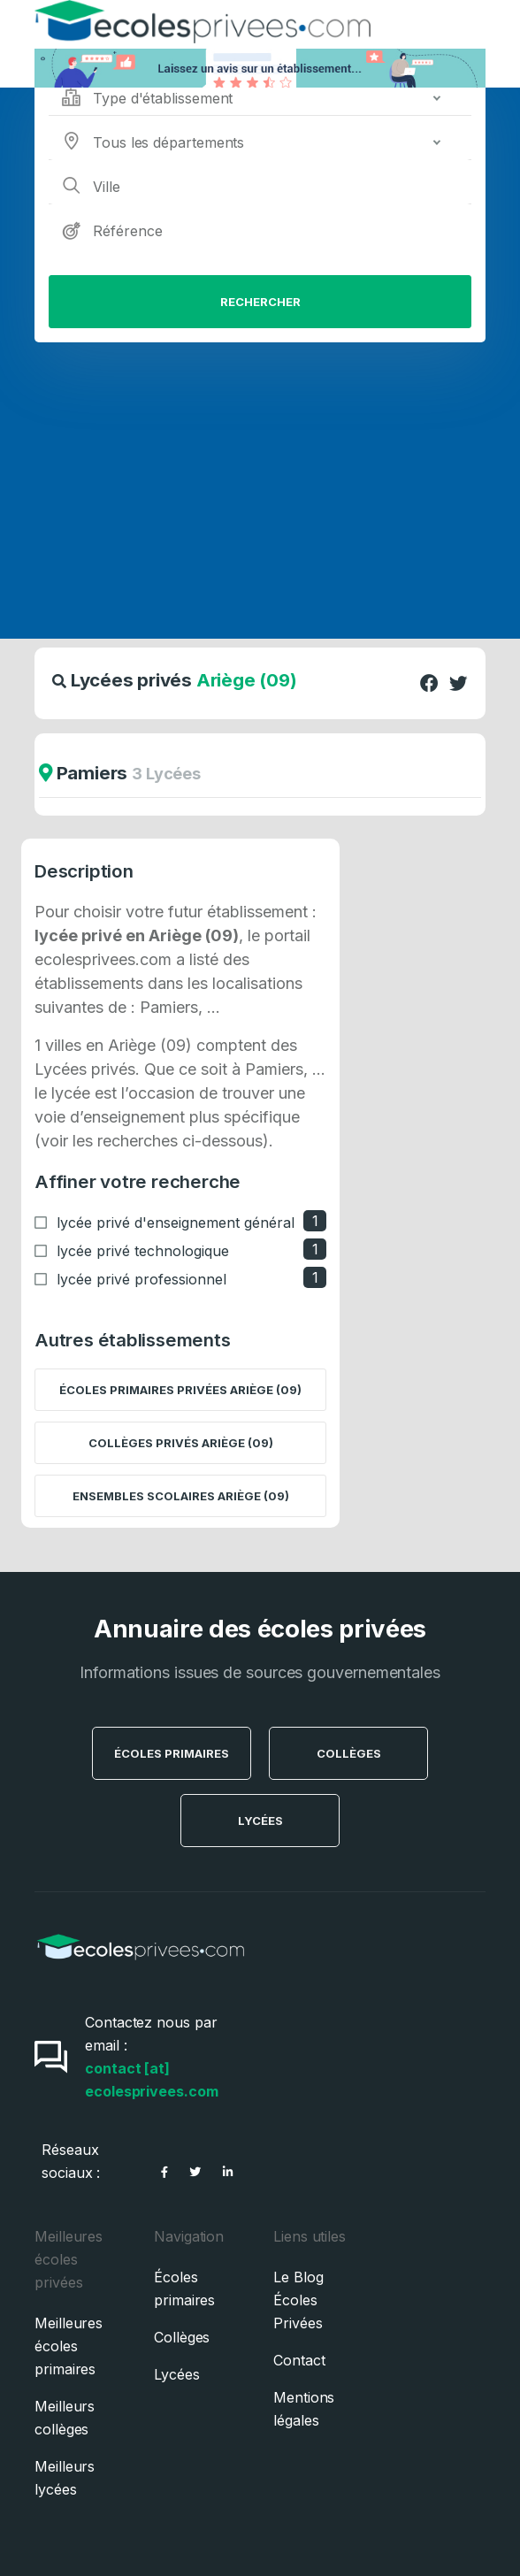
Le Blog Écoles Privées (298, 2300)
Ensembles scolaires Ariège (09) (181, 1496)
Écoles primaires (184, 2288)
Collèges (349, 1753)
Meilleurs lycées (64, 2477)
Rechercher (260, 302)
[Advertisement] (260, 475)
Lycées (260, 1820)
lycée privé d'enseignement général (175, 1222)
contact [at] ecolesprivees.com (151, 2079)
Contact (299, 2360)
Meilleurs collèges (64, 2417)
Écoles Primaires (171, 1753)
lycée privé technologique (143, 1251)
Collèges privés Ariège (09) (180, 1443)
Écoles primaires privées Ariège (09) (180, 1390)
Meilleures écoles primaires (68, 2346)
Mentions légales (303, 2408)
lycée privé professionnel (141, 1279)
